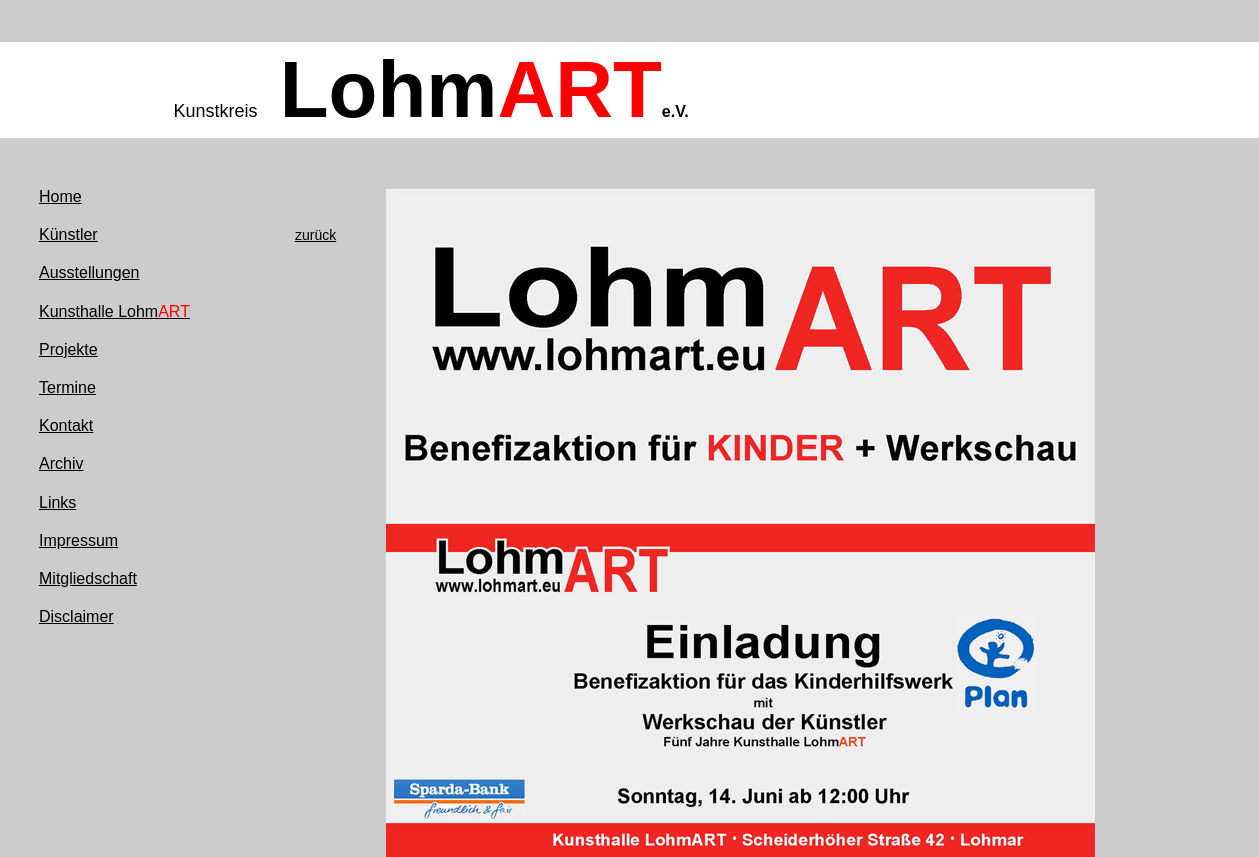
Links (57, 502)
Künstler (68, 234)
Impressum (78, 540)
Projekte (68, 349)
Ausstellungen (89, 272)
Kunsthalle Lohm (114, 311)
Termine (67, 387)
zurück (315, 235)
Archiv (61, 463)
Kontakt (66, 425)
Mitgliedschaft (88, 578)
